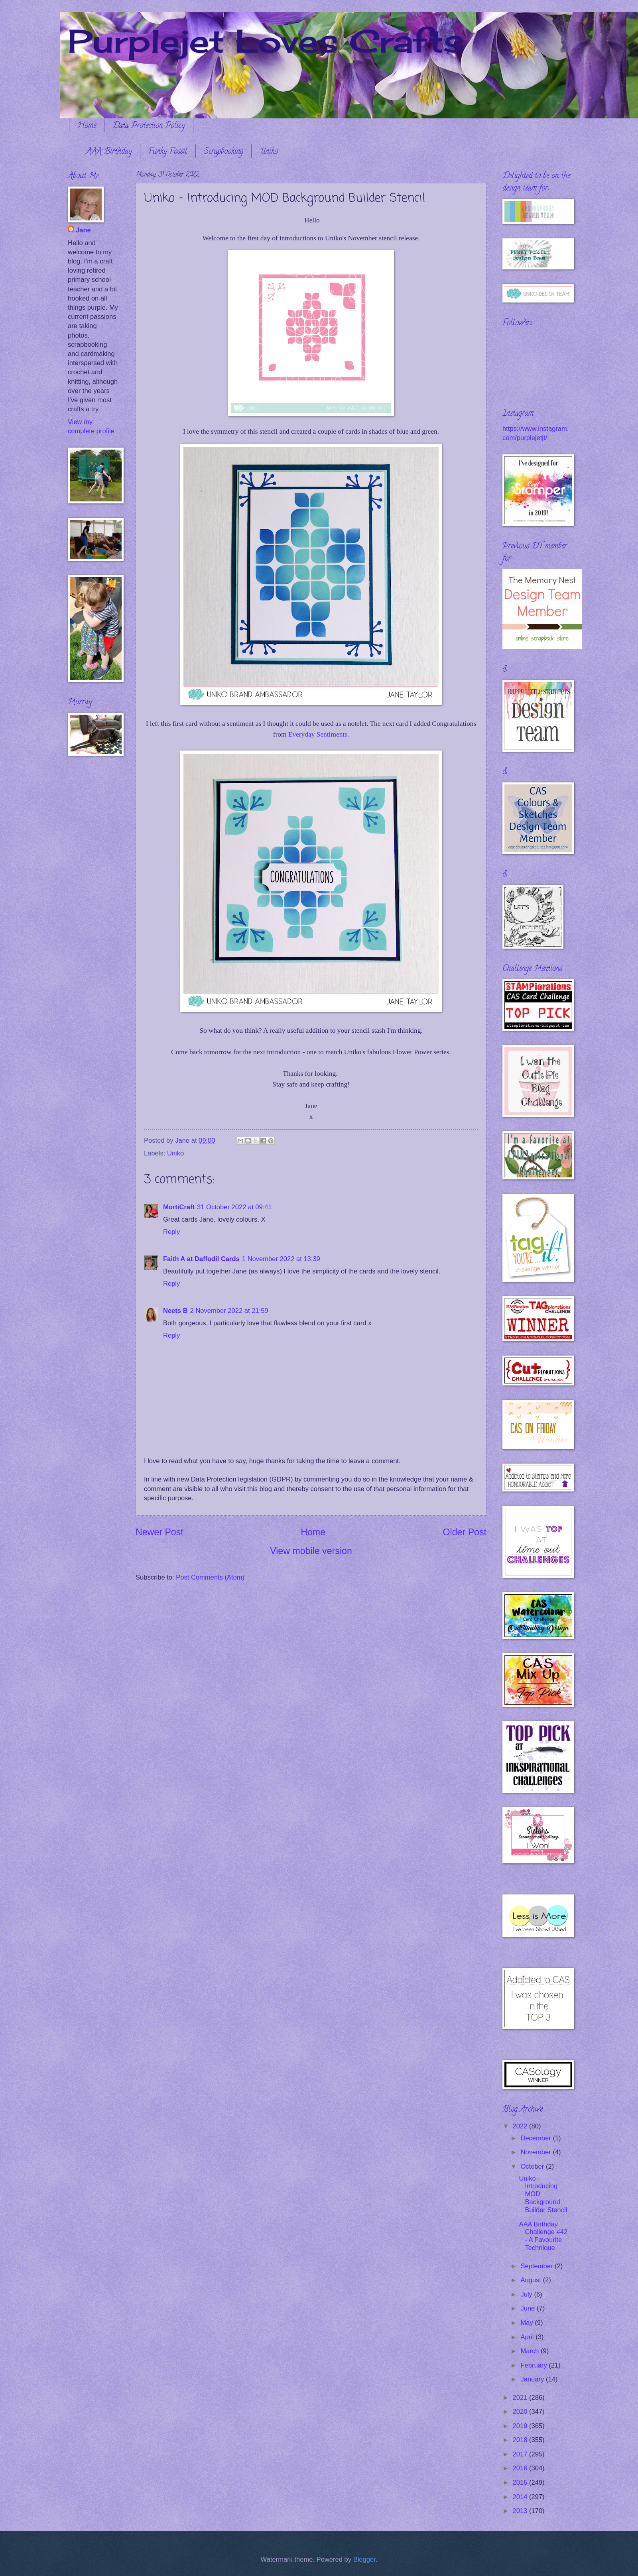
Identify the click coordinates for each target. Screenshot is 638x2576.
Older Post (464, 1532)
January (532, 2379)
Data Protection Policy (148, 126)
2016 (521, 2468)
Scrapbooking (223, 152)
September (537, 2266)
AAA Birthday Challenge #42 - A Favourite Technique (543, 2236)
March (530, 2351)
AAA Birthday (109, 152)
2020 (521, 2411)
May (527, 2322)
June (528, 2308)
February (534, 2365)
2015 (521, 2482)
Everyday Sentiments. (318, 734)
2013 (521, 2511)
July (527, 2294)
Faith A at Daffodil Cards (201, 1259)
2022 (521, 2126)
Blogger (364, 2559)
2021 (521, 2397)
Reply (171, 1232)
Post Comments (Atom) (210, 1577)
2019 (521, 2426)
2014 (521, 2497)
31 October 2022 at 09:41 (234, 1207)
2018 (521, 2440)
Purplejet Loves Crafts (265, 40)
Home (86, 126)
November (536, 2152)
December (536, 2138)
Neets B (175, 1311)
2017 (521, 2454)
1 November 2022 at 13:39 (281, 1259)
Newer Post (159, 1532)
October (532, 2166)
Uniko (269, 152)
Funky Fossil (167, 152)
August (531, 2280)
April (528, 2337)
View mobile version (311, 1551)
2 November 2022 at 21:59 (229, 1311)
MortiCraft (179, 1207)
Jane (83, 230)
